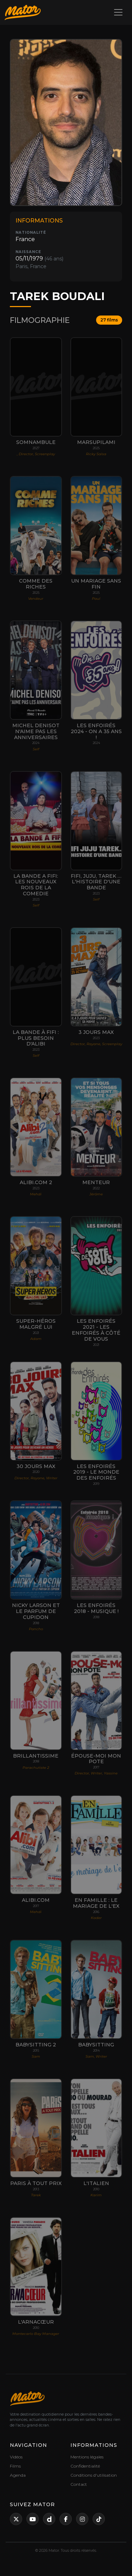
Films (15, 2466)
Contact (78, 2484)
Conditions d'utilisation (93, 2475)
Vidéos (16, 2456)
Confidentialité (85, 2466)
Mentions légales (86, 2456)
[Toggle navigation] (118, 12)
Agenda (18, 2475)
